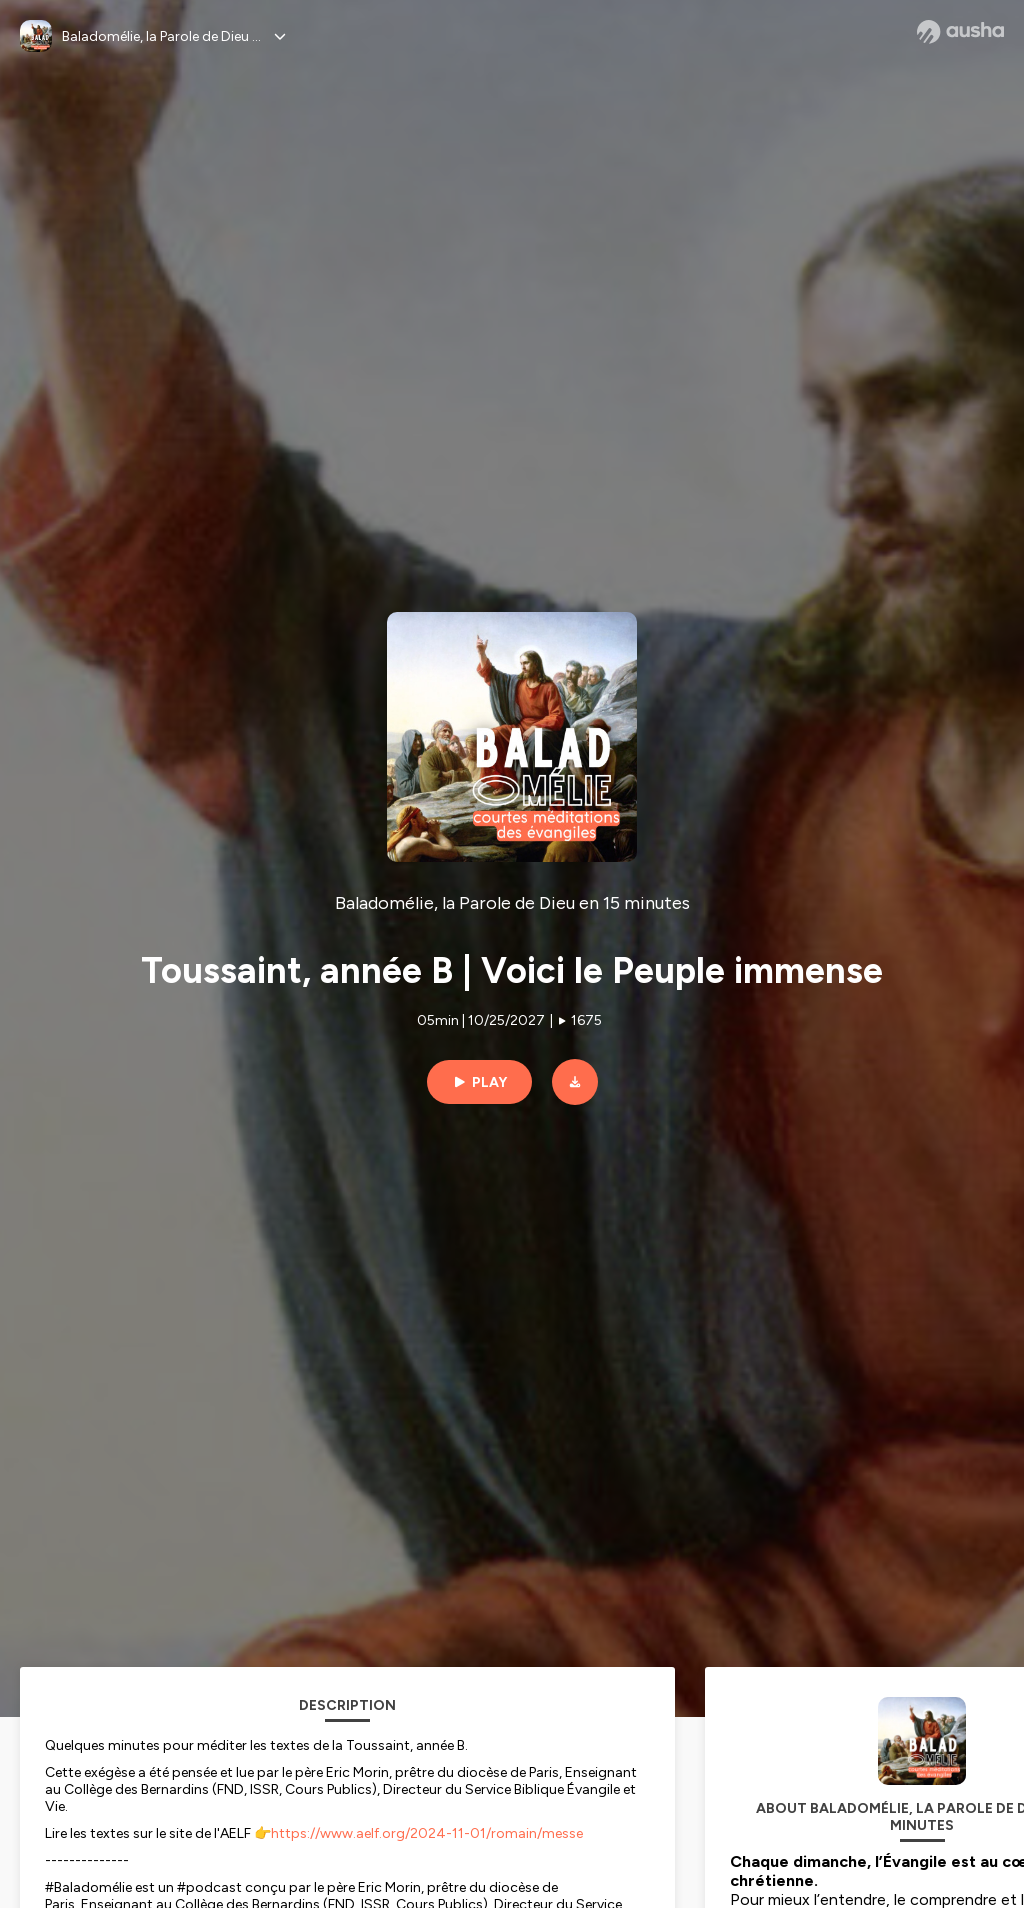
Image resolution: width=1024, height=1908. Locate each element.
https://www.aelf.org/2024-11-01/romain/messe (427, 1833)
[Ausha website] (960, 32)
